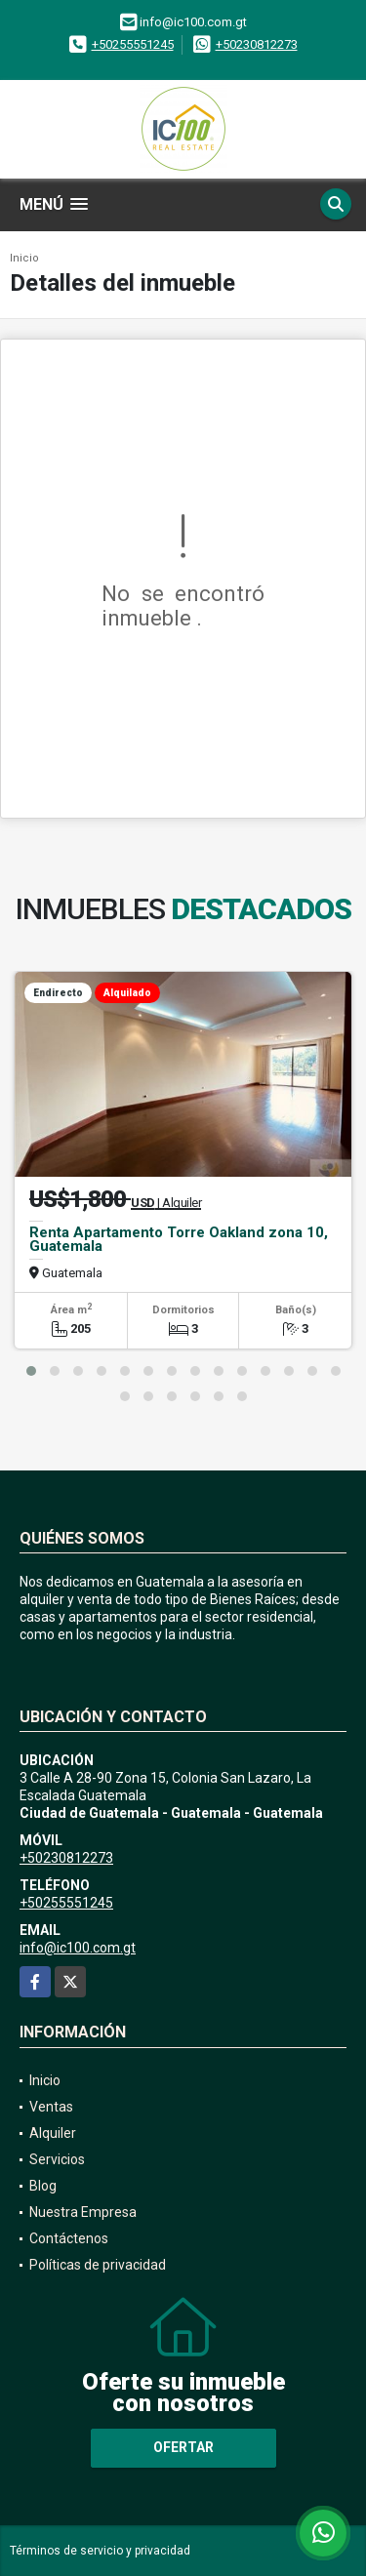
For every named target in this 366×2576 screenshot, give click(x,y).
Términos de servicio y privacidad (100, 2550)
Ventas (51, 2106)
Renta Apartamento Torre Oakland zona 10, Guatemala (178, 1239)
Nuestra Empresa (83, 2212)
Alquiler (52, 2133)
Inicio (24, 258)
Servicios (57, 2159)
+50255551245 (133, 44)
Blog (43, 2186)
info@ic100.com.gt (78, 1947)
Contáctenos (68, 2238)
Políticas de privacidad (97, 2265)
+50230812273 (257, 44)
